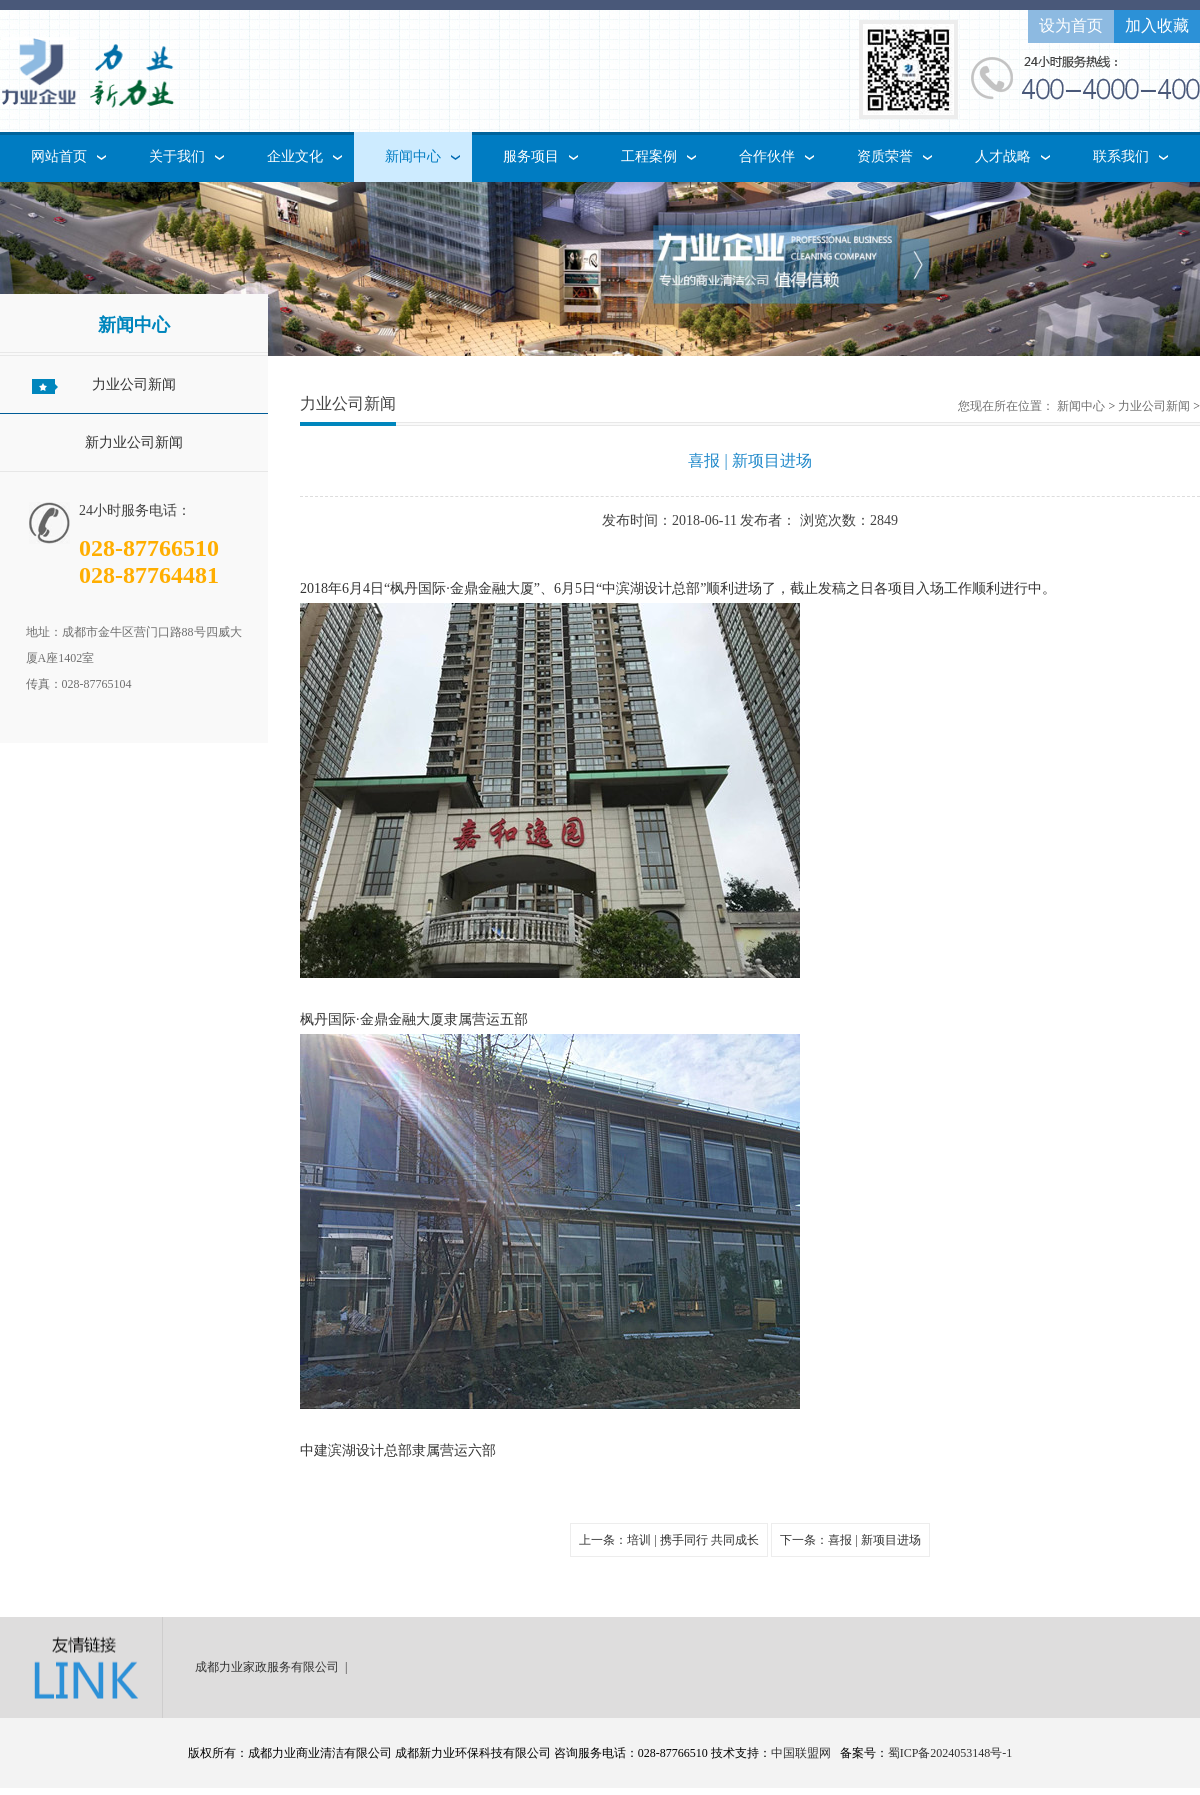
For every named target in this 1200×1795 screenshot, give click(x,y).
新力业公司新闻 (134, 442)
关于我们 (177, 156)
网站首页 (59, 156)
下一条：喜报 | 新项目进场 (850, 1540)
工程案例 (649, 156)
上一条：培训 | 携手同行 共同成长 (668, 1540)
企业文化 (295, 156)
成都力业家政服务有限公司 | (274, 1667)
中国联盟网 (801, 1753)
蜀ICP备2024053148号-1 (950, 1753)
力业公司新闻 (134, 384)
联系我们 (1121, 156)
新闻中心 (413, 156)
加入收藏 (1157, 25)
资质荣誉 (885, 156)
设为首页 (1071, 25)
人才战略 (1003, 156)
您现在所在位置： (1006, 406)
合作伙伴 (767, 156)
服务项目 (531, 156)
